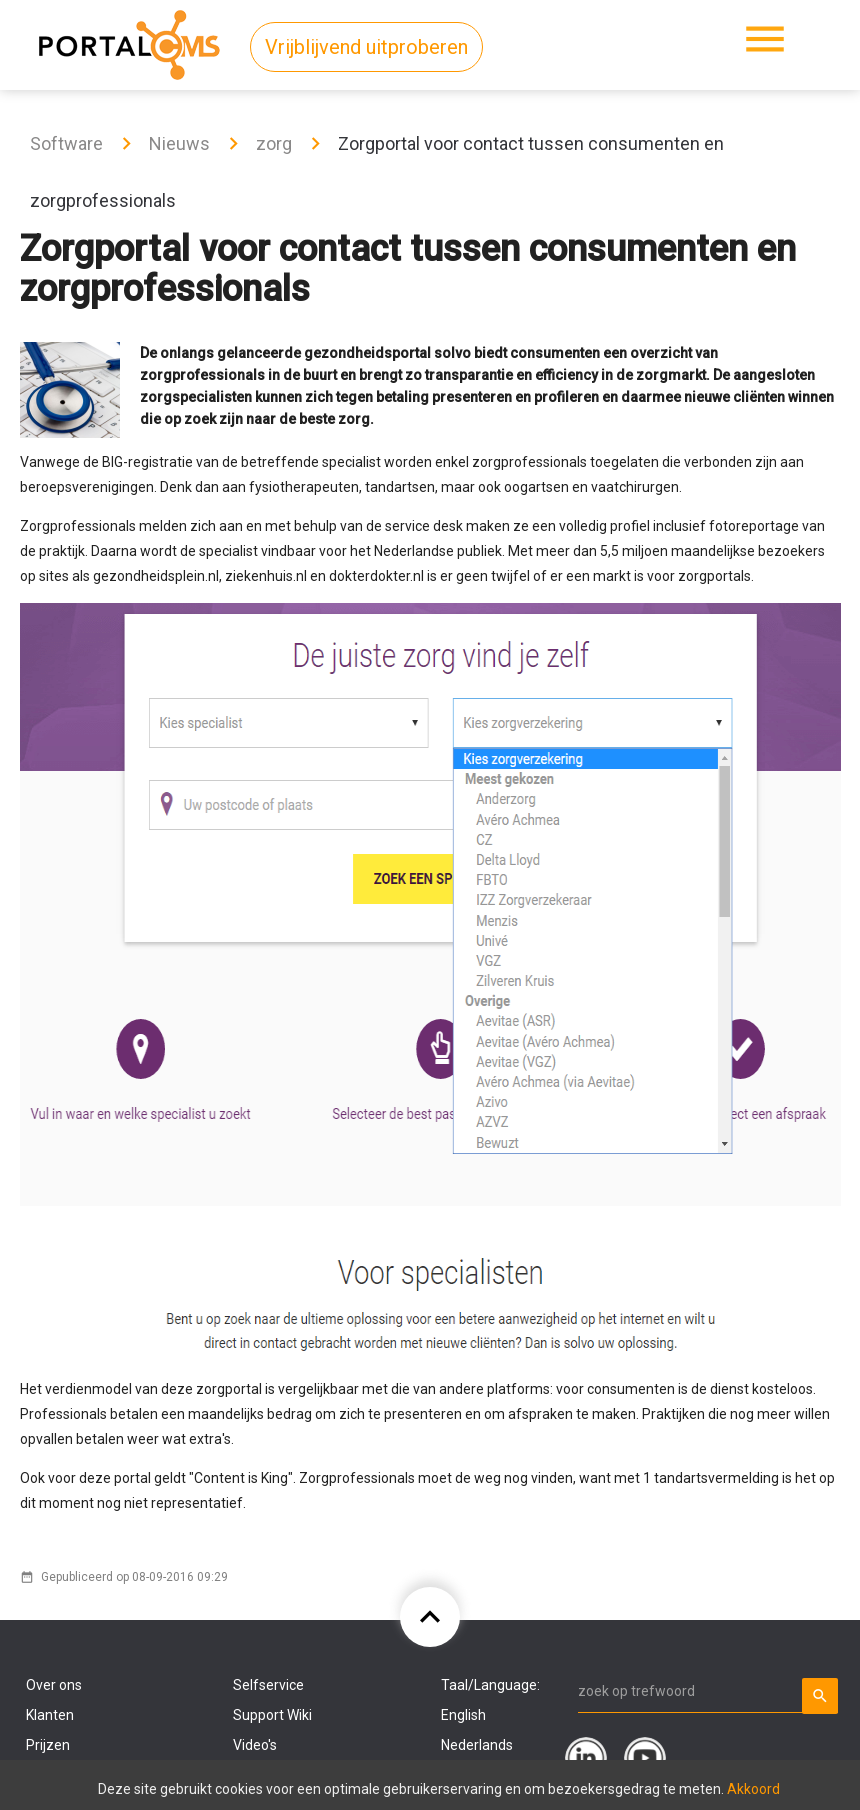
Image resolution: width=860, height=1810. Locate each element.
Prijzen (48, 1745)
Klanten (50, 1715)
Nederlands (477, 1745)
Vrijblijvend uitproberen (366, 47)
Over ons (54, 1685)
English (463, 1715)
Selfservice (268, 1685)
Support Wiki (272, 1715)
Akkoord (753, 1789)
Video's (255, 1745)
